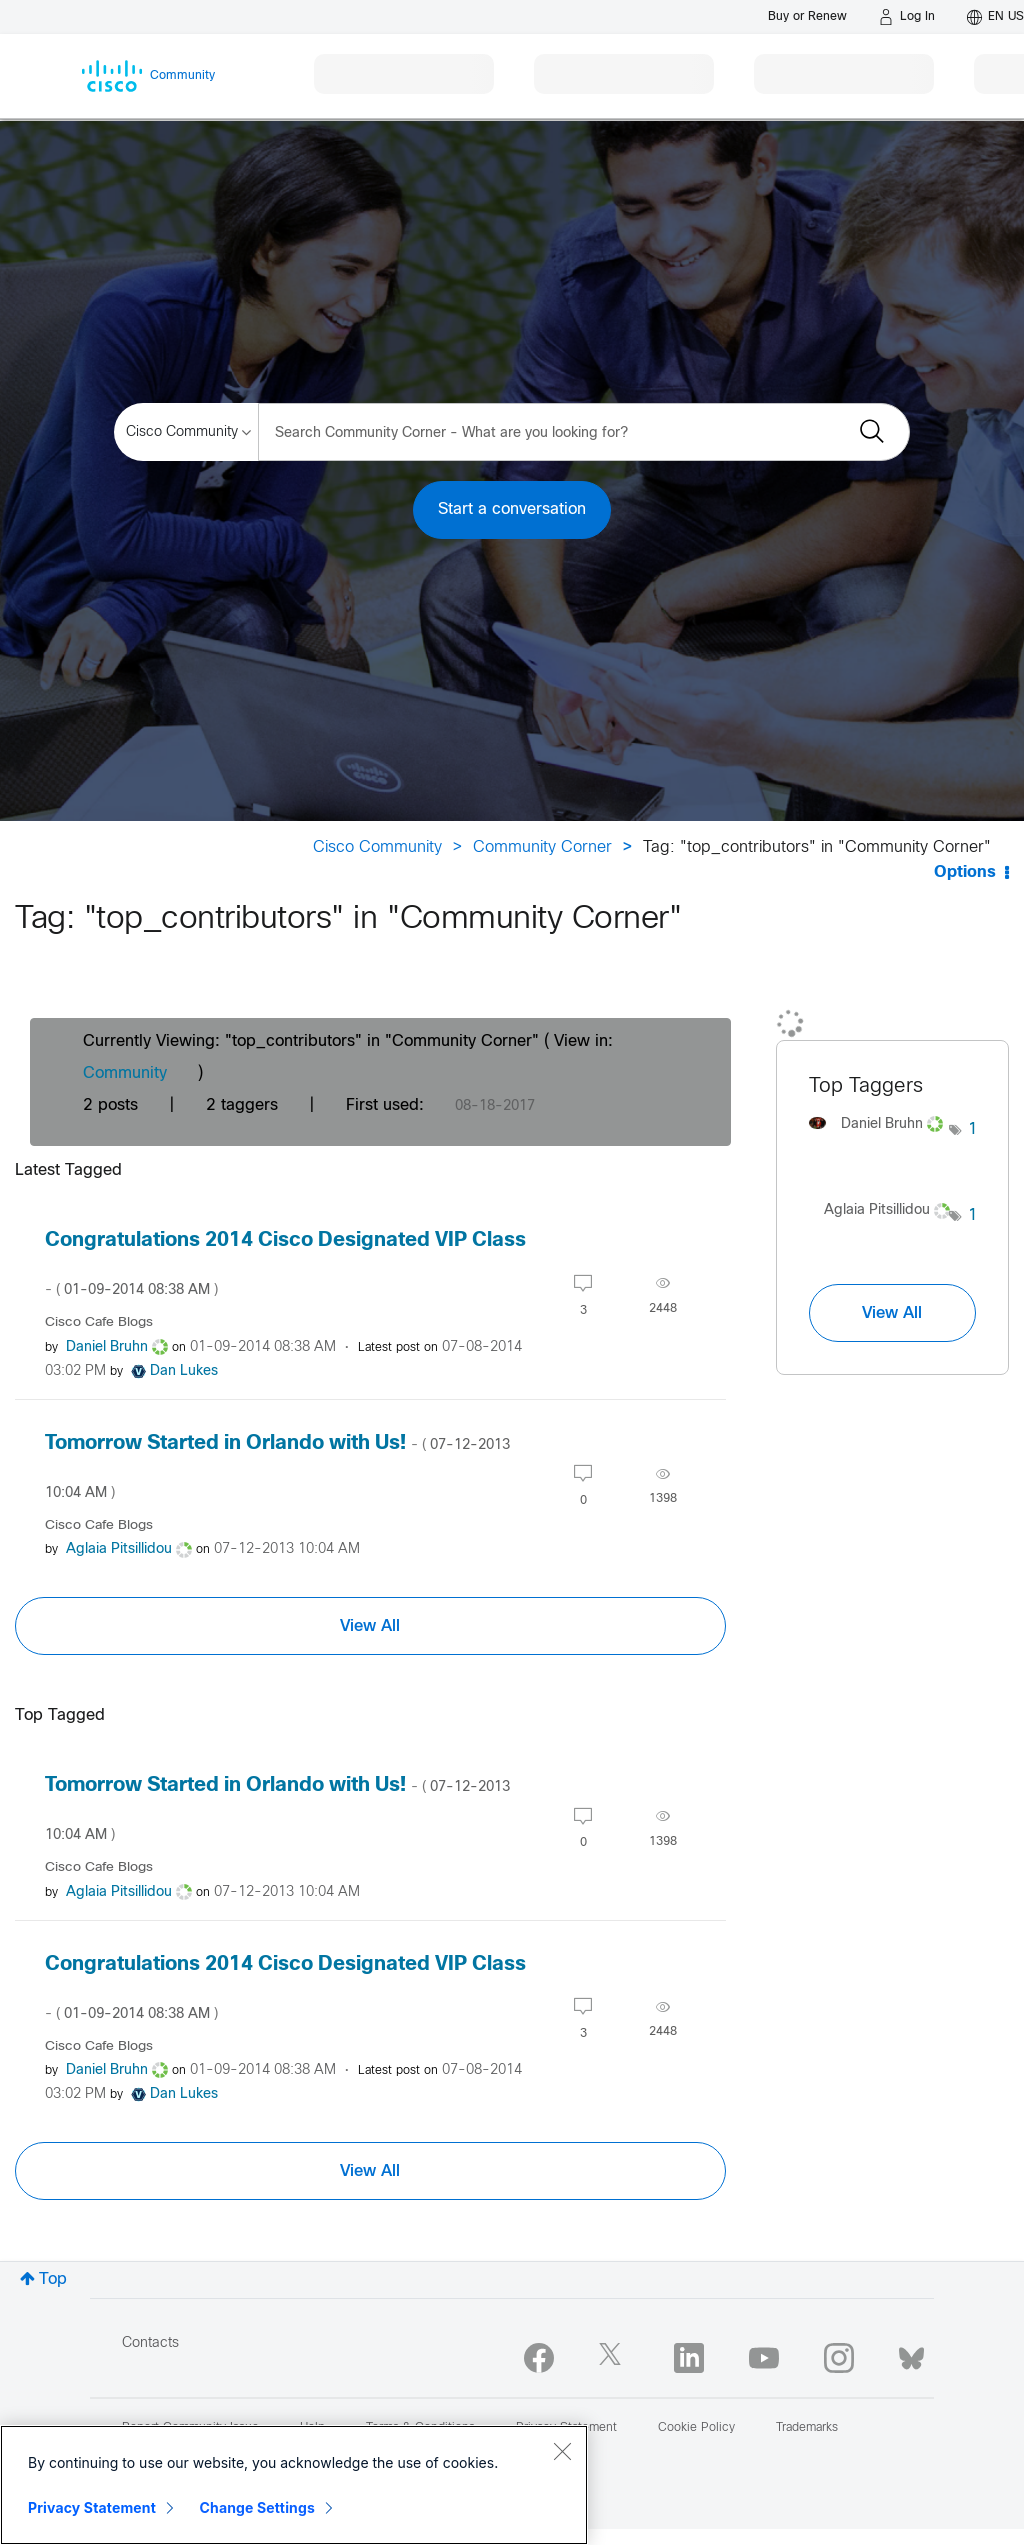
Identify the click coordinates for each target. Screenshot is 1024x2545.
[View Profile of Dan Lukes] (184, 1371)
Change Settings (257, 2507)
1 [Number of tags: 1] (973, 1129)
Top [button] (53, 2279)
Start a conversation (512, 509)
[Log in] (907, 17)
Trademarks (807, 2428)
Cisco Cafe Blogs (99, 1322)
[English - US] (995, 17)
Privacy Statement (92, 2507)
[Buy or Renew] (807, 16)
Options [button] (965, 872)
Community (125, 1073)
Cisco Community (377, 847)
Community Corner (542, 847)
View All (370, 1626)
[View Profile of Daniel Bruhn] (107, 1347)
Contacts (150, 2343)
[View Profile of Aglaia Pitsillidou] (119, 1549)
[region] (294, 2485)
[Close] (562, 2451)
